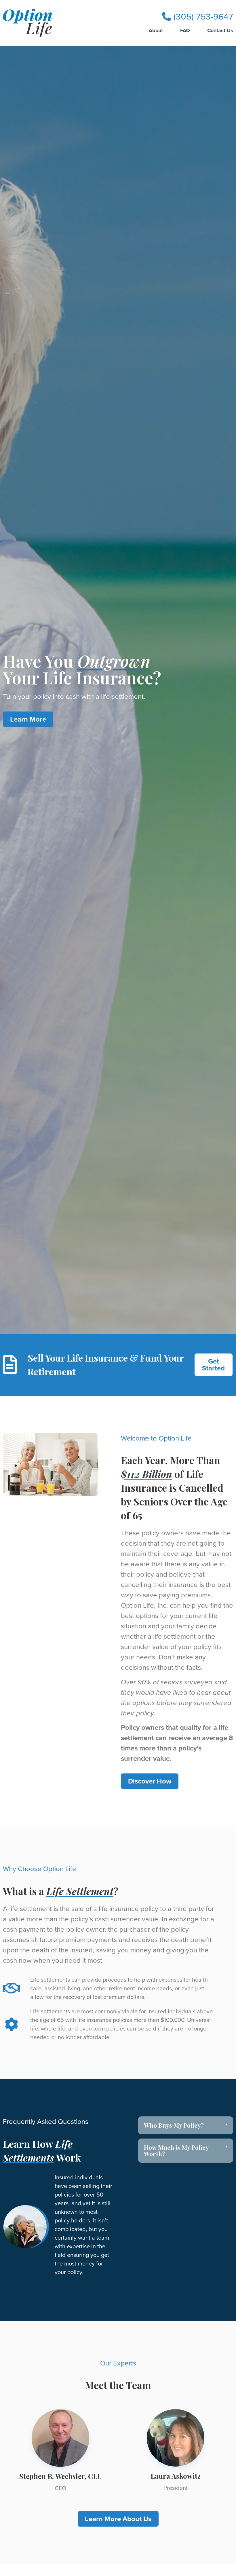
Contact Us (220, 31)
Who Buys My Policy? (174, 2125)
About (156, 31)
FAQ (185, 31)
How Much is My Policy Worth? (176, 2150)
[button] (185, 2125)
